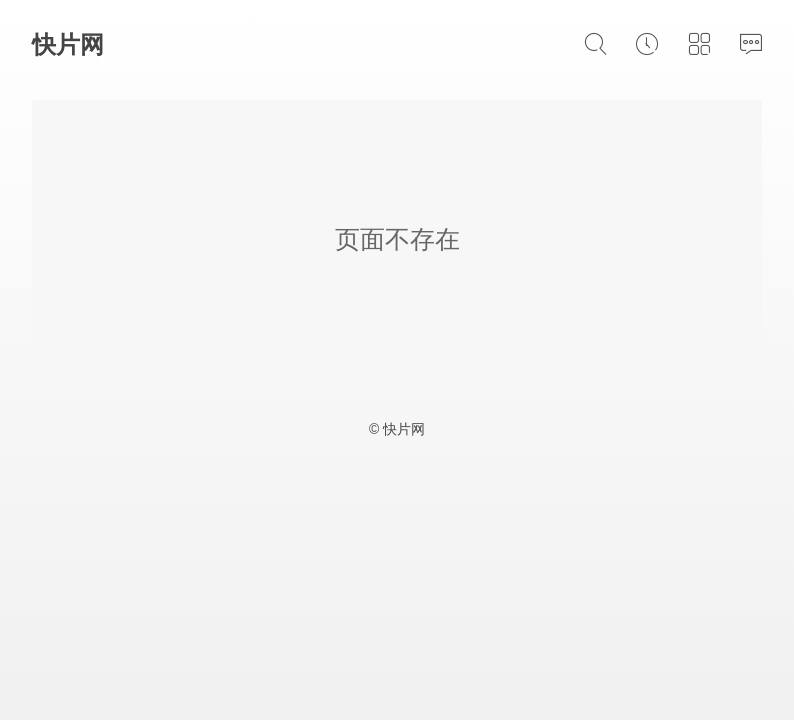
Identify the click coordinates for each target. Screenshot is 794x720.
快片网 (68, 44)
